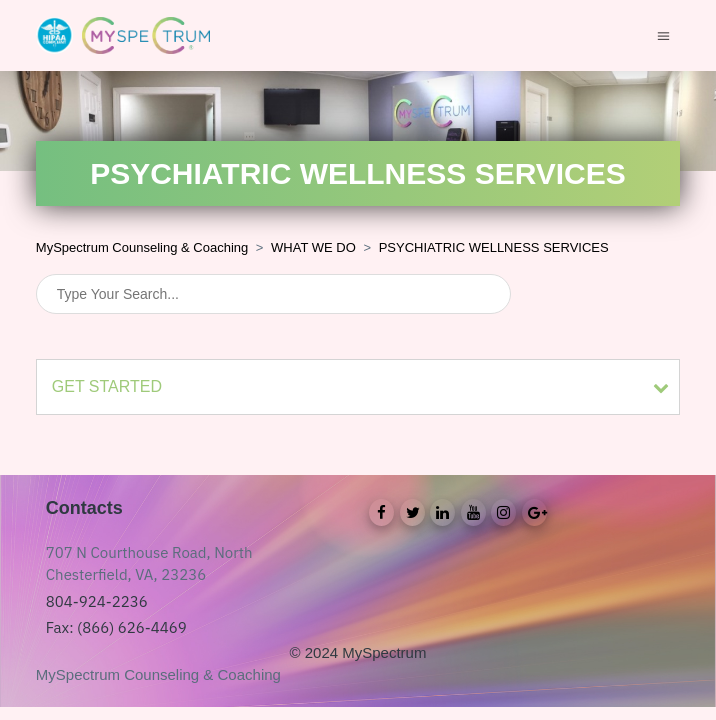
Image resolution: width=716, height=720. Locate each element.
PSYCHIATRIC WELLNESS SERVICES (494, 247)
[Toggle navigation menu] (663, 34)
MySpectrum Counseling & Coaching (142, 247)
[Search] (273, 294)
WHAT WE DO (313, 247)
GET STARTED (107, 386)
